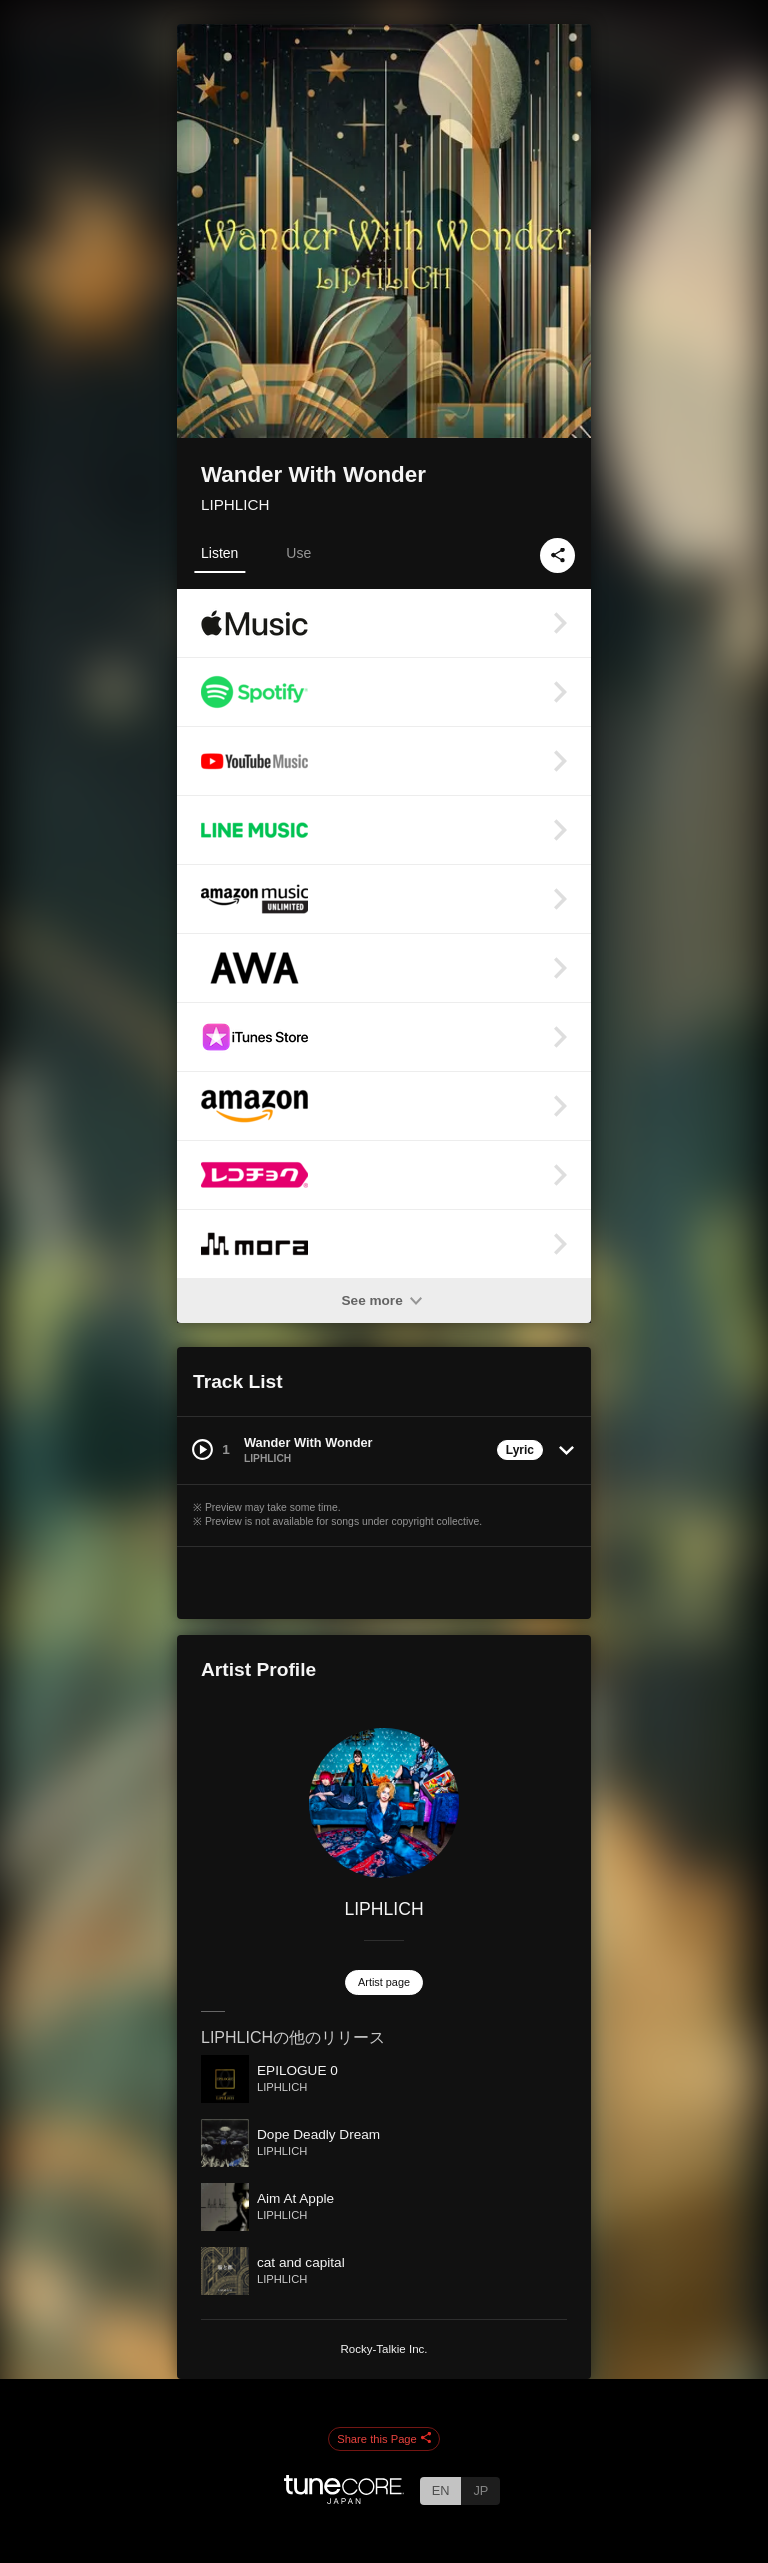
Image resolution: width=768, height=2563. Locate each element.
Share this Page (384, 2439)
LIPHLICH (235, 504)
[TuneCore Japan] (344, 2498)
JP (480, 2490)
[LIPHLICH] (384, 1803)
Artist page (384, 1982)
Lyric (520, 1450)
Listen (219, 553)
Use (298, 553)
